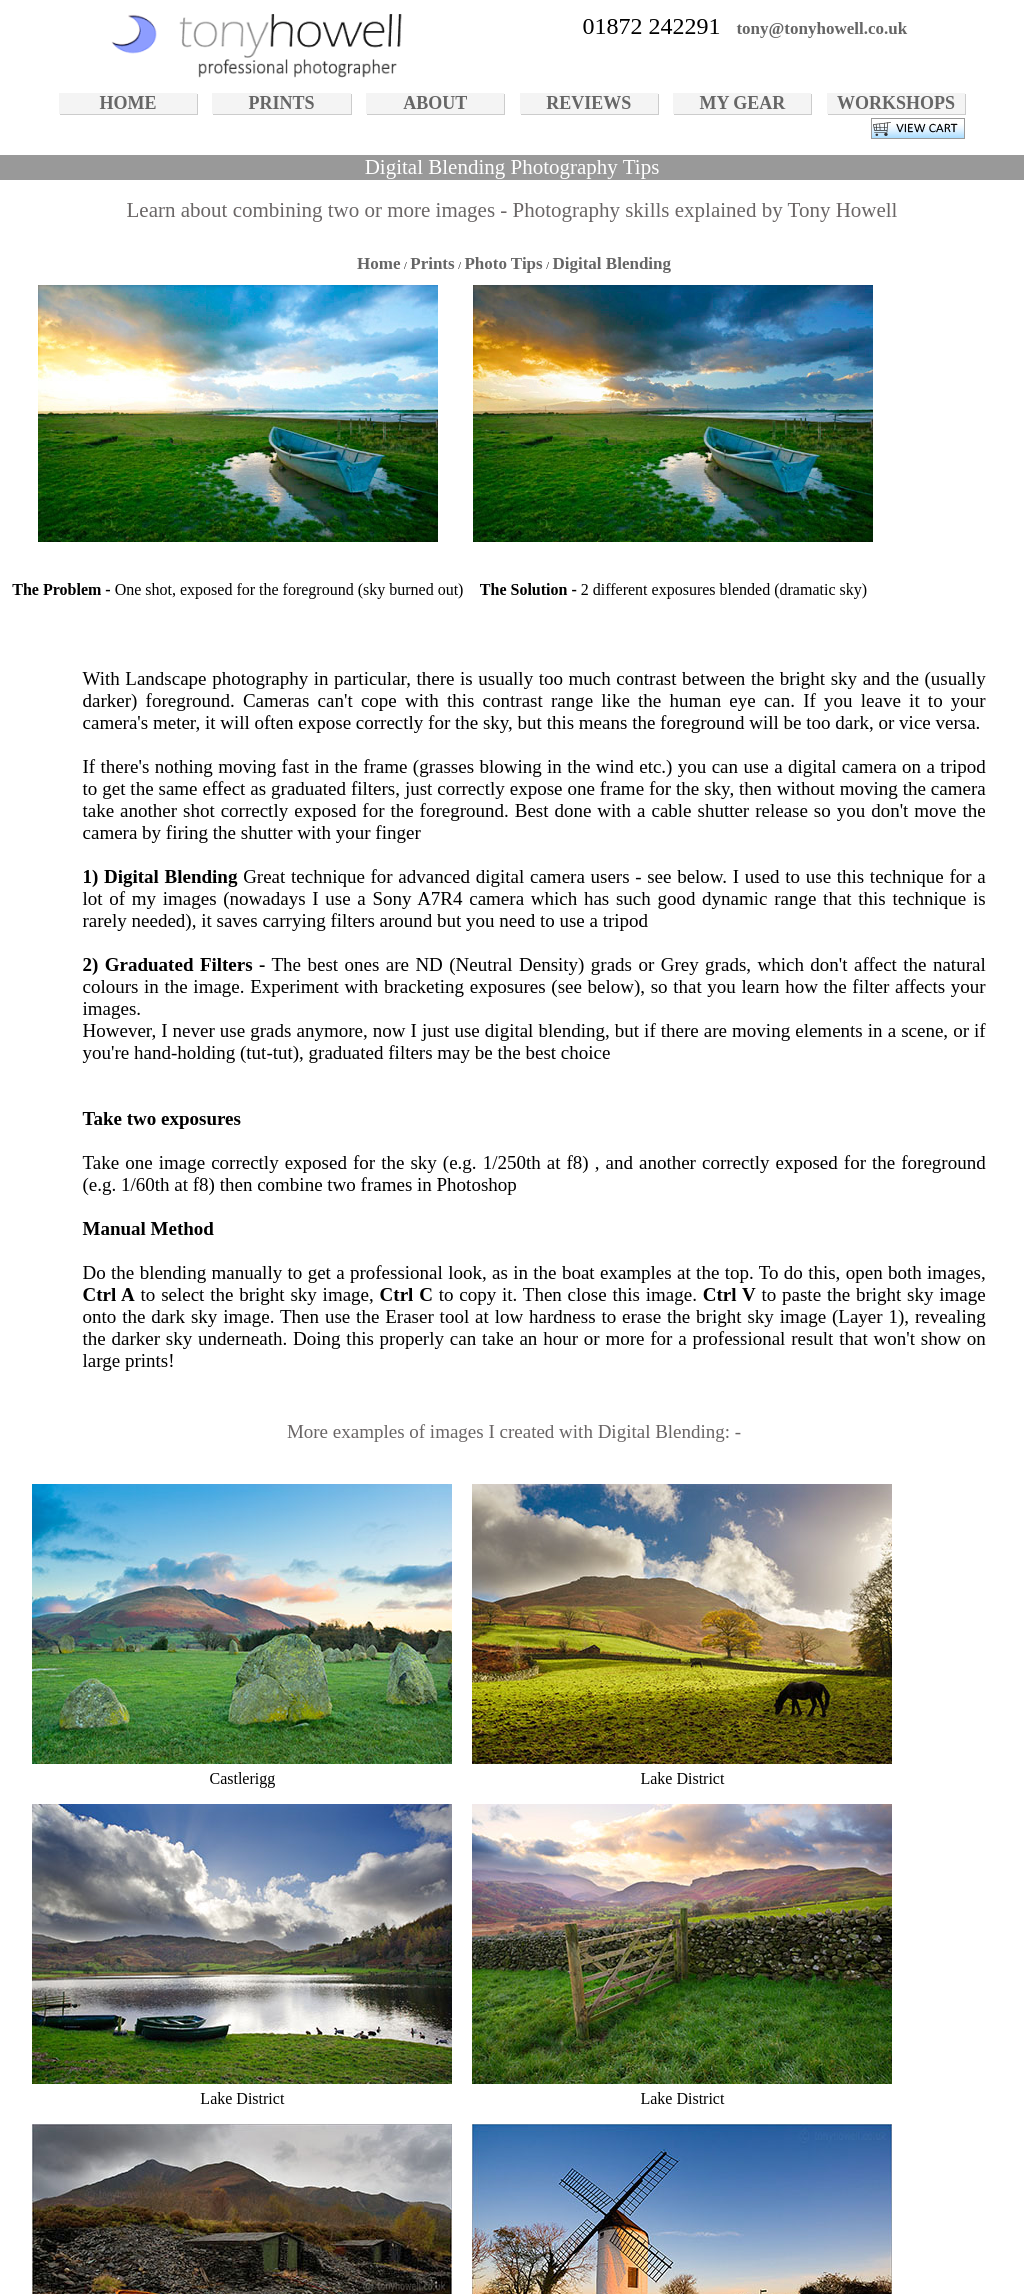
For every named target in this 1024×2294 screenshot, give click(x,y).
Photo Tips (503, 263)
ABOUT (435, 103)
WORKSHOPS (896, 103)
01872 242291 (651, 26)
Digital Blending (611, 263)
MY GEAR (742, 103)
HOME (127, 103)
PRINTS (282, 103)
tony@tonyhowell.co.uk (821, 28)
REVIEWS (588, 103)
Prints (432, 263)
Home (378, 263)
